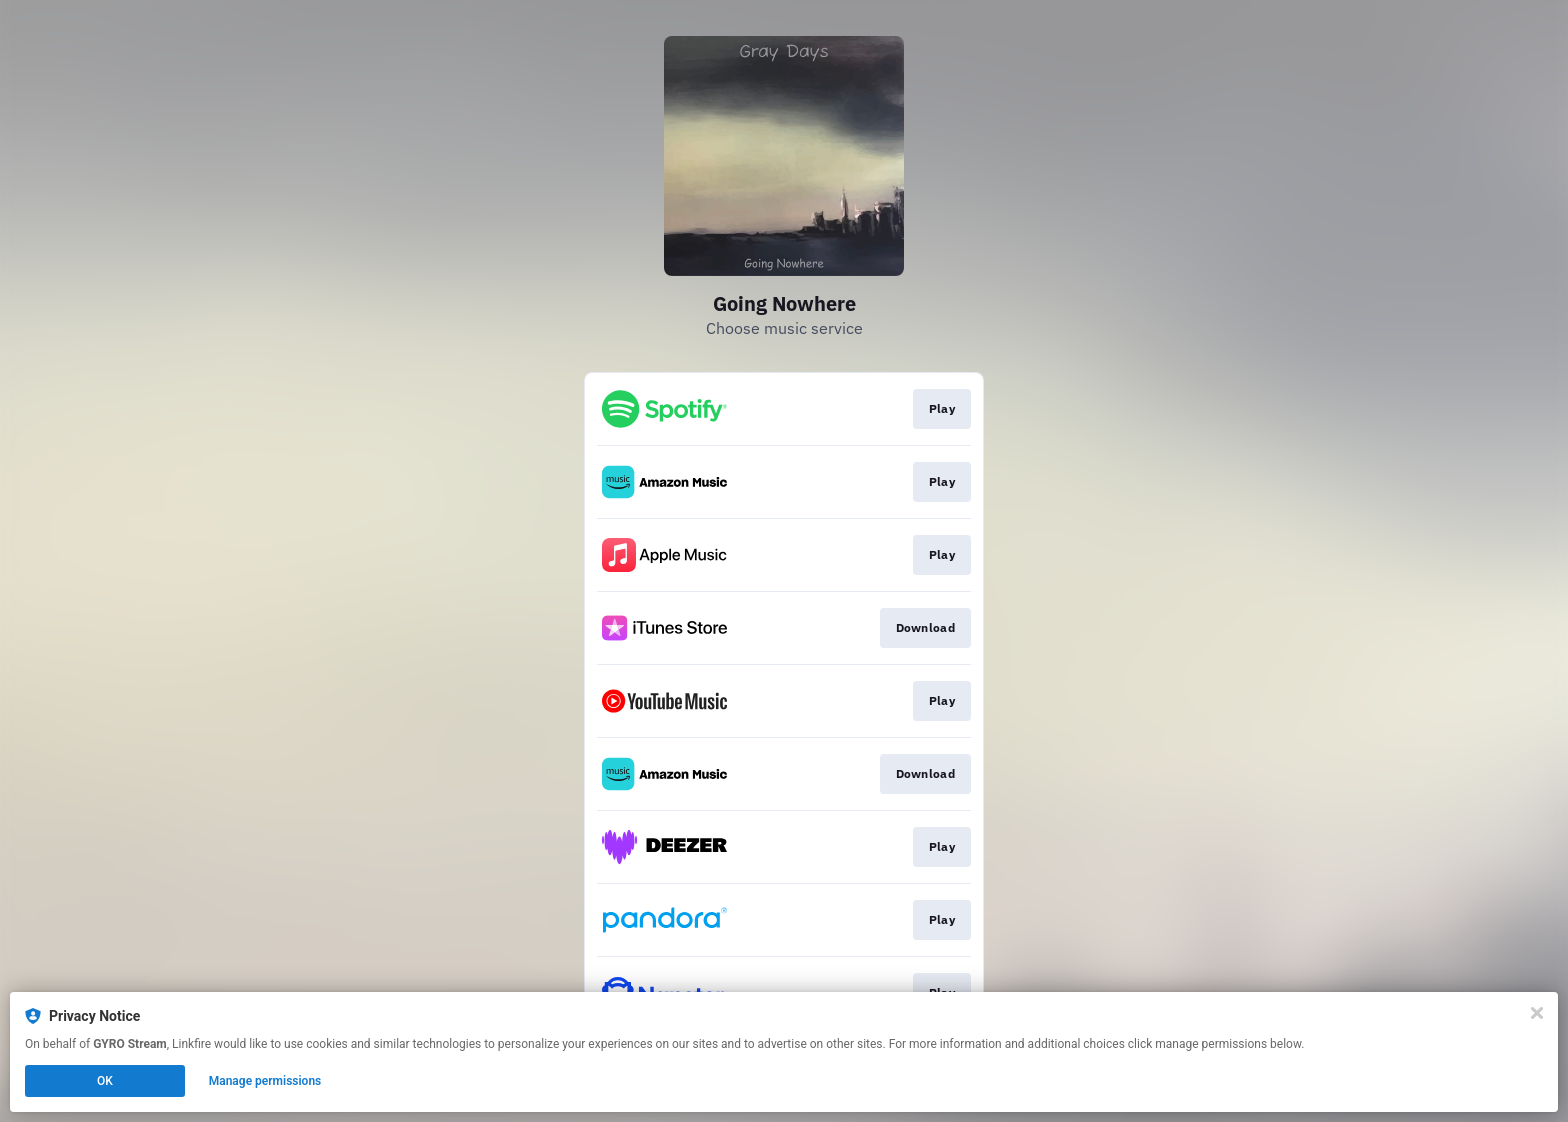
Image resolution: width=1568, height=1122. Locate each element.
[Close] (1537, 1013)
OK (105, 1081)
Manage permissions (265, 1081)
